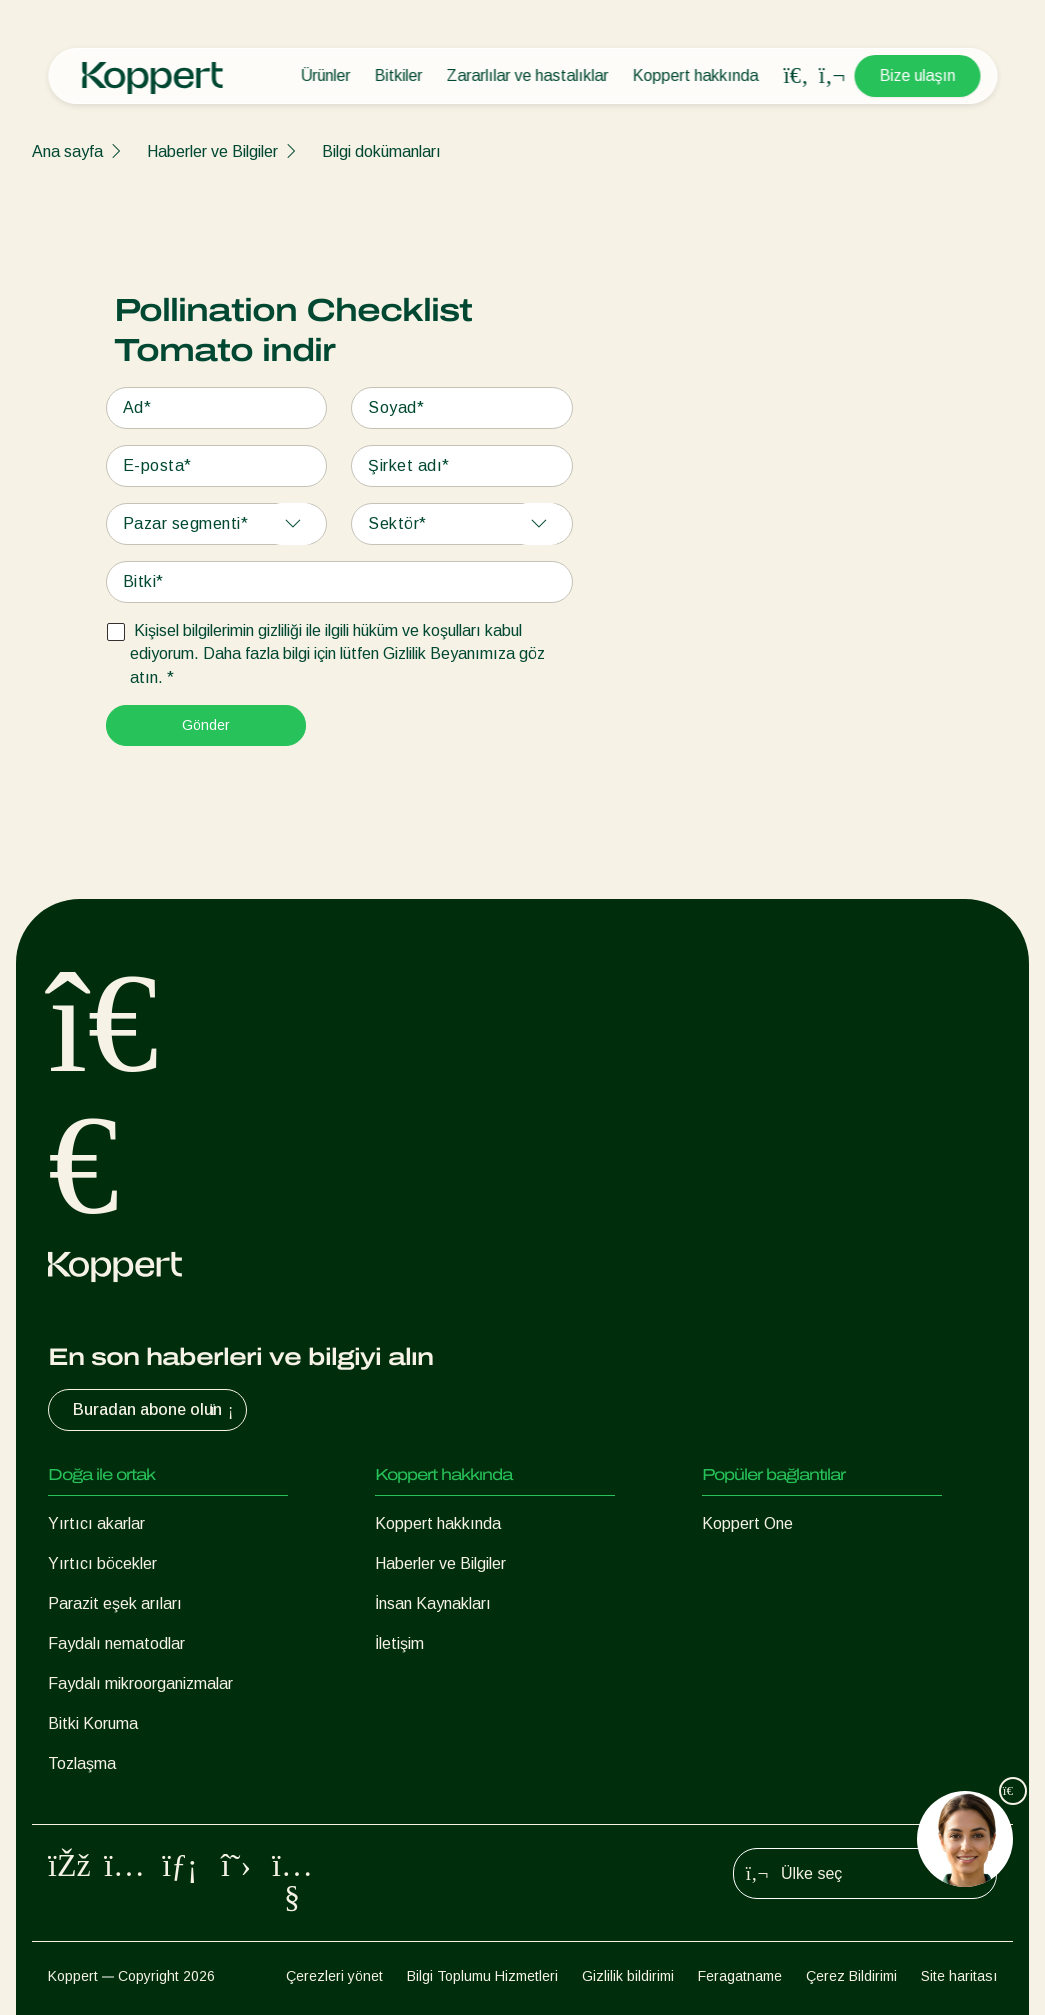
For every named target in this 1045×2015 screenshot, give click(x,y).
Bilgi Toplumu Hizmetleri (482, 1976)
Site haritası (959, 1976)
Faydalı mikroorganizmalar (140, 1683)
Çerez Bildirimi (851, 1976)
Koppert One (747, 1523)
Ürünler (325, 75)
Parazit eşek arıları (115, 1603)
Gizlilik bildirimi (628, 1976)
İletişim (399, 1643)
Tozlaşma (82, 1763)
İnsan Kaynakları (433, 1603)
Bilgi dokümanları (381, 151)
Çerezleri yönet (334, 1976)
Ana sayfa (67, 151)
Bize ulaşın (917, 75)
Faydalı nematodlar (116, 1643)
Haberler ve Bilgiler (212, 151)
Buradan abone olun (155, 1410)
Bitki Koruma (93, 1723)
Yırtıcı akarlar (96, 1523)
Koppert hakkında (695, 75)
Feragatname (740, 1976)
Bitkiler (398, 75)
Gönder (206, 725)
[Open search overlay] (796, 76)
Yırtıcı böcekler (102, 1563)
